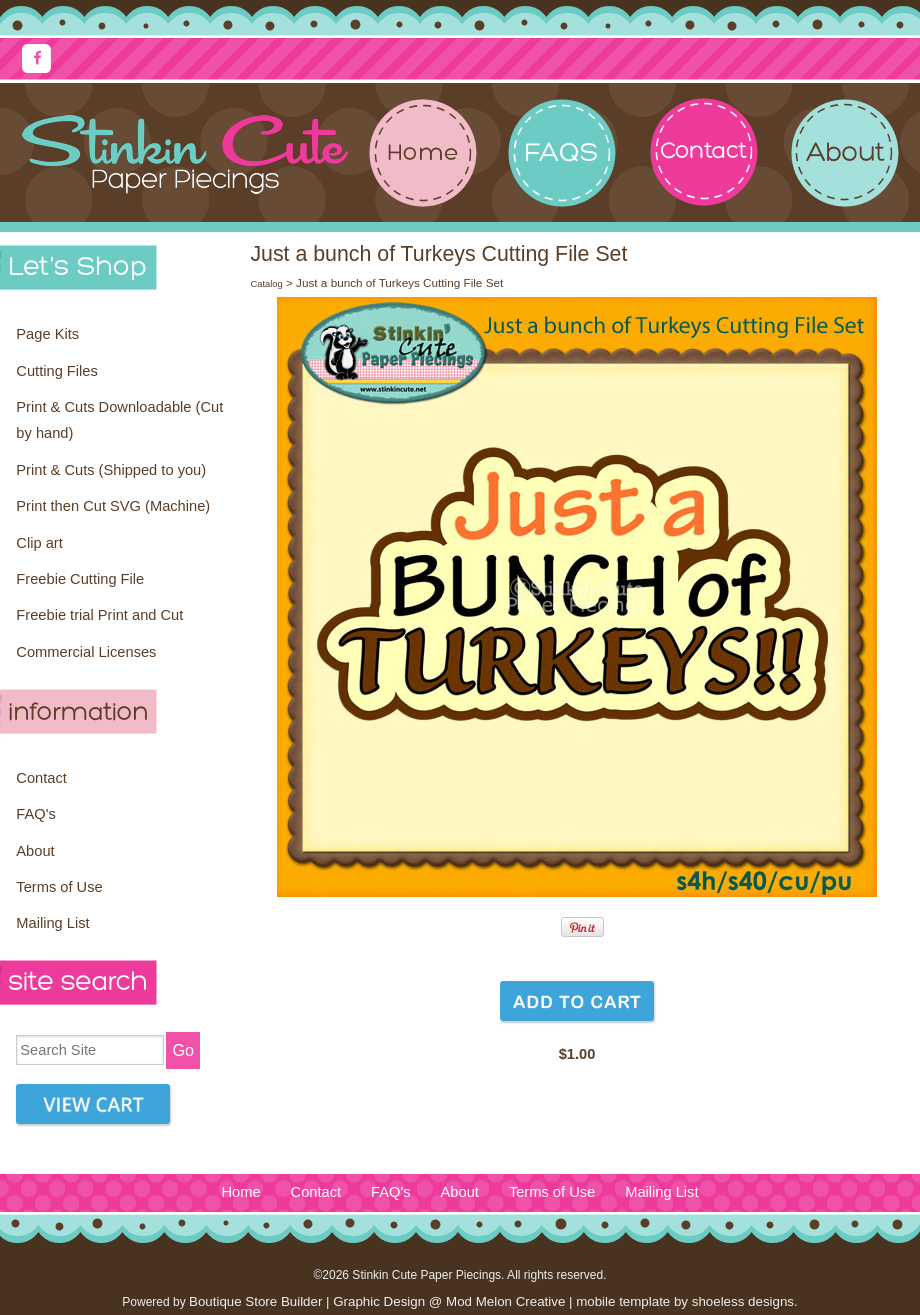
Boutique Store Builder (255, 1301)
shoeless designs (743, 1301)
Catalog (266, 284)
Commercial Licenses (86, 652)
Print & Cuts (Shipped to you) (111, 470)
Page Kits (47, 334)
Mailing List (52, 923)
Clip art (39, 543)
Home (240, 1192)
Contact (41, 778)
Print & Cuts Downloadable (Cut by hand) (119, 420)
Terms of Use (59, 887)
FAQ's (35, 814)
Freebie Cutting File (80, 579)
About (35, 851)
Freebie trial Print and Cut (99, 615)
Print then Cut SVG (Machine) (113, 506)
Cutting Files (56, 371)
